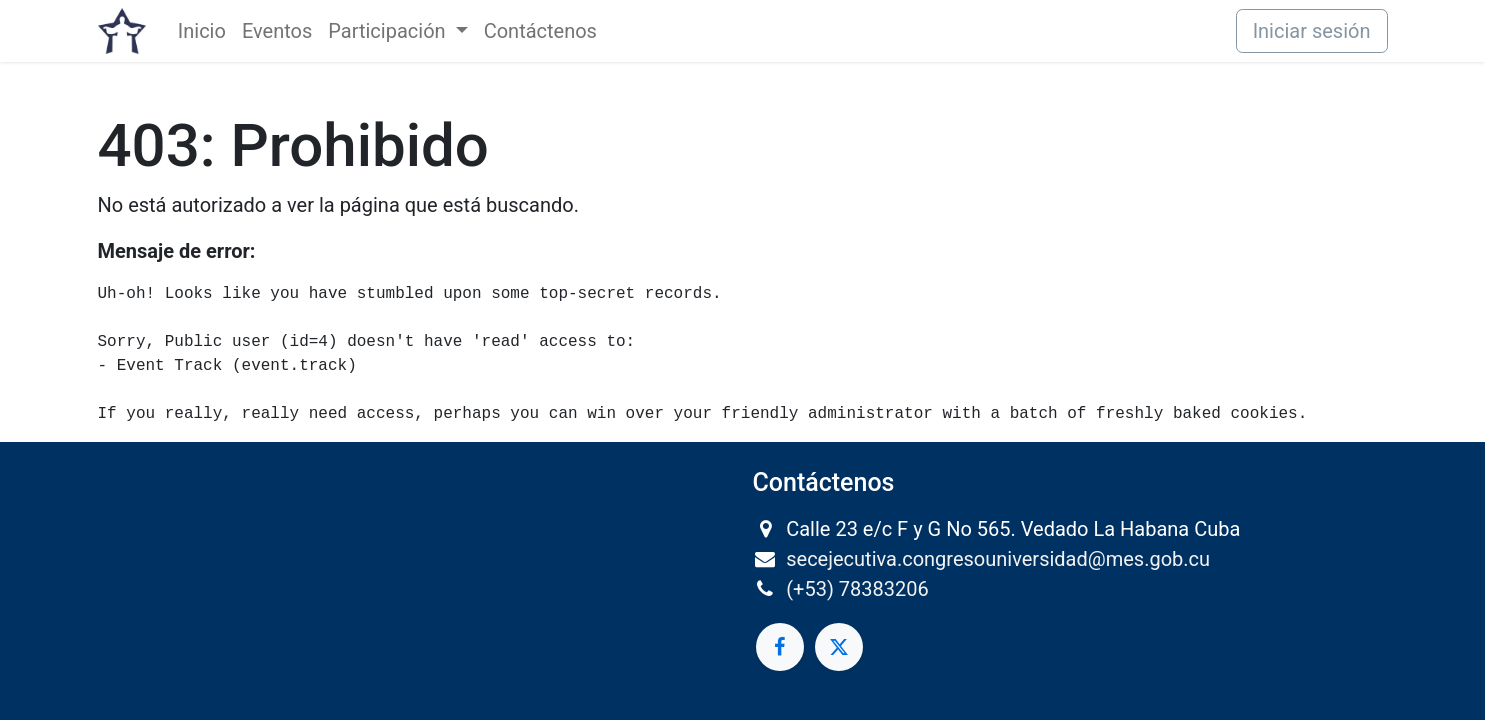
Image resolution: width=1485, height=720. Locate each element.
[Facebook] (780, 647)
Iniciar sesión (1312, 31)
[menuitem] (202, 31)
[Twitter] (839, 647)
